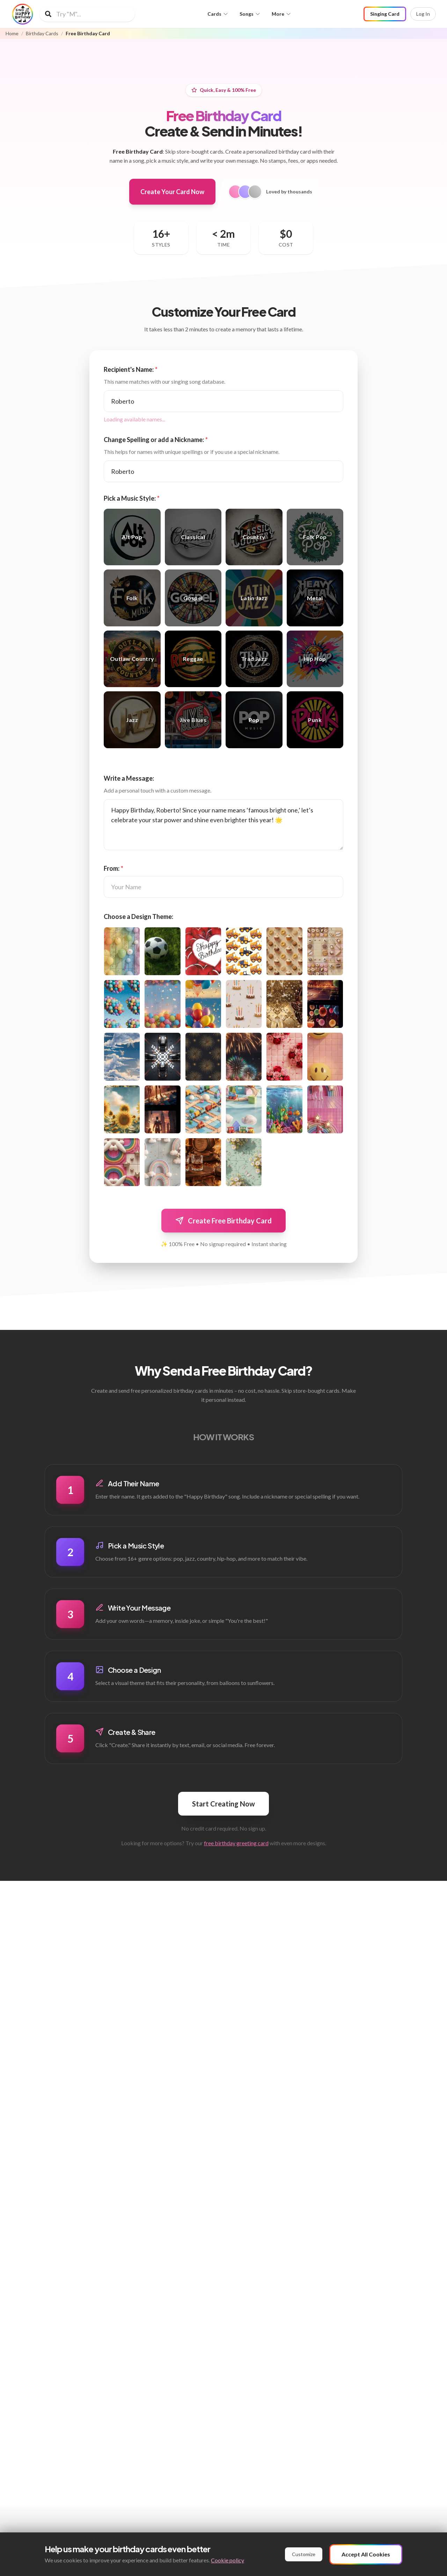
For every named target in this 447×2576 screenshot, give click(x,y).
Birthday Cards (42, 33)
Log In (423, 14)
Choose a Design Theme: (138, 916)
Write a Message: (129, 778)
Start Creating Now (223, 1803)
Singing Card (385, 14)
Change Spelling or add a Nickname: (156, 439)
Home (12, 33)
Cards (217, 14)
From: (113, 868)
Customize (303, 2554)
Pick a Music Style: (132, 498)
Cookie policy (227, 2560)
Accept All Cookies (366, 2554)
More (281, 14)
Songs (250, 14)
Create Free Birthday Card (223, 1220)
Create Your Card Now (172, 192)
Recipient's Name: (130, 369)
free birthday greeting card (236, 1843)
